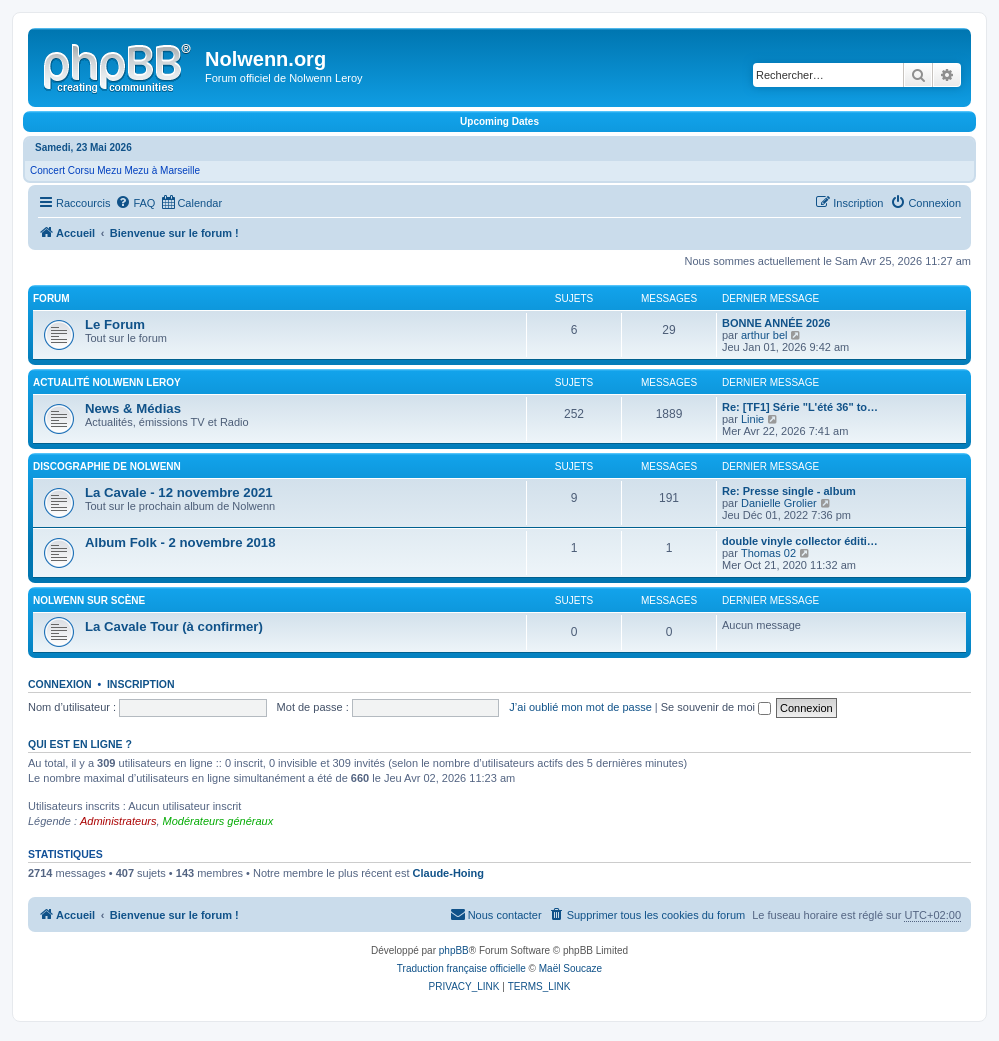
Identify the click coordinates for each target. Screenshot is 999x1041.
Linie (752, 419)
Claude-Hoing (449, 873)
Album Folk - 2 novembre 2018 (180, 542)
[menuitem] (135, 203)
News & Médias (133, 408)
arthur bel (764, 335)
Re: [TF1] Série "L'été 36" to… (800, 407)
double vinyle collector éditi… (800, 541)
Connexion (60, 684)
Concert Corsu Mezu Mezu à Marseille (115, 170)
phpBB (454, 950)
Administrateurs (118, 821)
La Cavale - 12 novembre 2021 (179, 492)
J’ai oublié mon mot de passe (580, 707)
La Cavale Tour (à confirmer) (174, 626)
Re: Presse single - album (789, 491)
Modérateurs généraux (218, 821)
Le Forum (115, 324)
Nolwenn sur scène (89, 600)
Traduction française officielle (461, 968)
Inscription (141, 684)
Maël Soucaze (570, 968)
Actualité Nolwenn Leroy (107, 382)
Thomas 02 (768, 553)
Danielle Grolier (779, 503)
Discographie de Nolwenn (107, 466)
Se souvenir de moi (716, 707)
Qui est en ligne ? (80, 744)
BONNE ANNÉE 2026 (776, 323)
